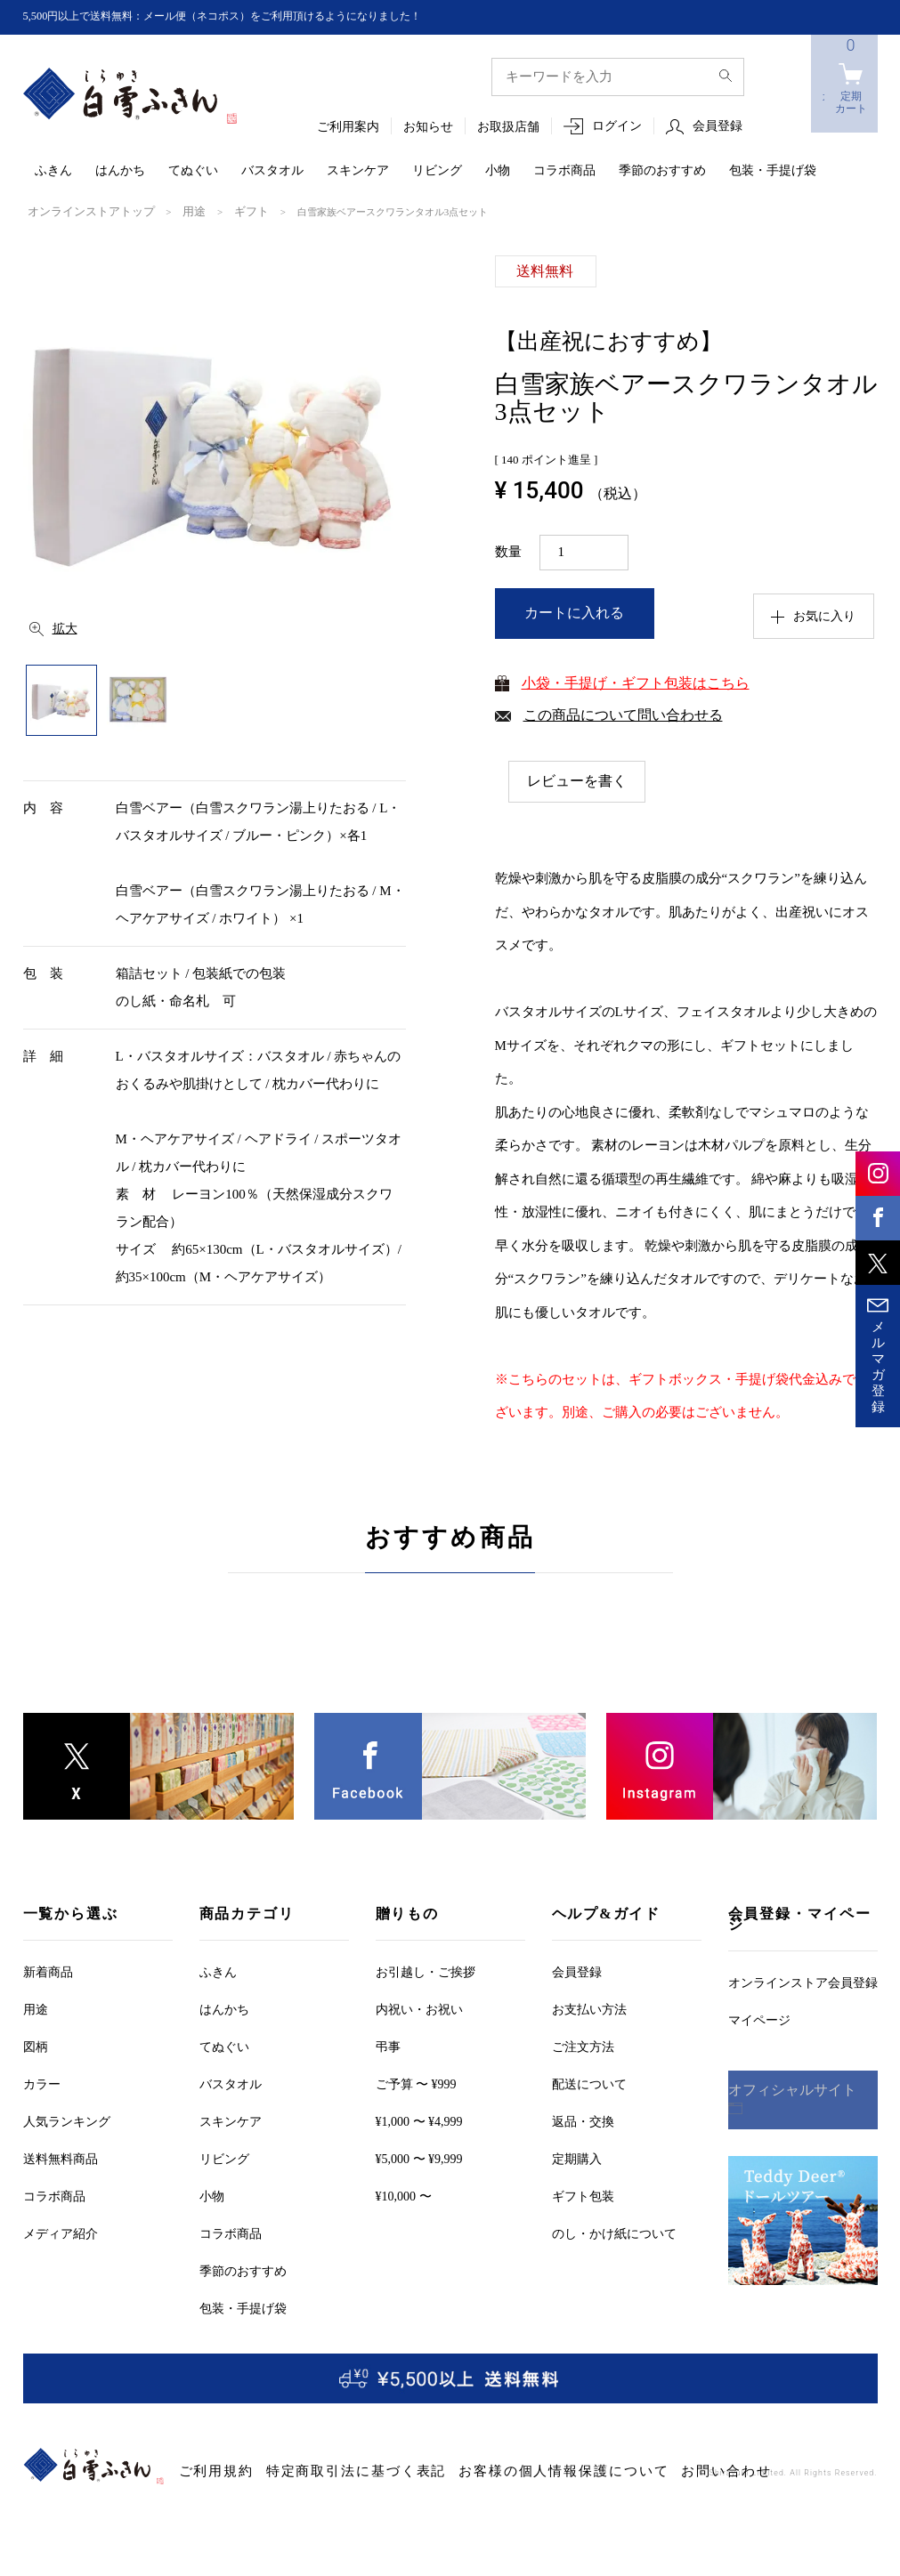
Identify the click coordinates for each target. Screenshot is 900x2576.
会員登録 (717, 126)
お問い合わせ (598, 2471)
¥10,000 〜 (404, 2195)
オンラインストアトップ (81, 211)
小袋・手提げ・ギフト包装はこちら (636, 681)
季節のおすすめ (662, 171)
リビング (437, 171)
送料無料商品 (60, 2158)
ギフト (225, 211)
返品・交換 (583, 2121)
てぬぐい (193, 171)
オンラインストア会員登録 (803, 1982)
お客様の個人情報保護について (473, 2471)
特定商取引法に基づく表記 (315, 2471)
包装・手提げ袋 (772, 171)
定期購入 (577, 2158)
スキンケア (358, 171)
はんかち (120, 171)
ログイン (617, 126)
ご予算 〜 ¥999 (416, 2083)
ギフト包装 (583, 2195)
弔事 (388, 2046)
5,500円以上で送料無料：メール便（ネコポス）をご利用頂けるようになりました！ (255, 16)
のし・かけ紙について (614, 2233)
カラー (42, 2083)
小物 (497, 171)
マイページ (759, 2019)
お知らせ (428, 127)
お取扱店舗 (508, 127)
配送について (589, 2083)
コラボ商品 (564, 171)
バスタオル (272, 171)
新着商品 (48, 1971)
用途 (172, 211)
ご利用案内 (348, 127)
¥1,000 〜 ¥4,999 (419, 2121)
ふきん (53, 171)
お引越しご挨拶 (425, 1971)
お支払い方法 (589, 2008)
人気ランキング (66, 2121)
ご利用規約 (207, 2471)
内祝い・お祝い (419, 2008)
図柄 (35, 2046)
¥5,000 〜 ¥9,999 (419, 2158)
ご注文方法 (583, 2046)
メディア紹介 (60, 2233)
